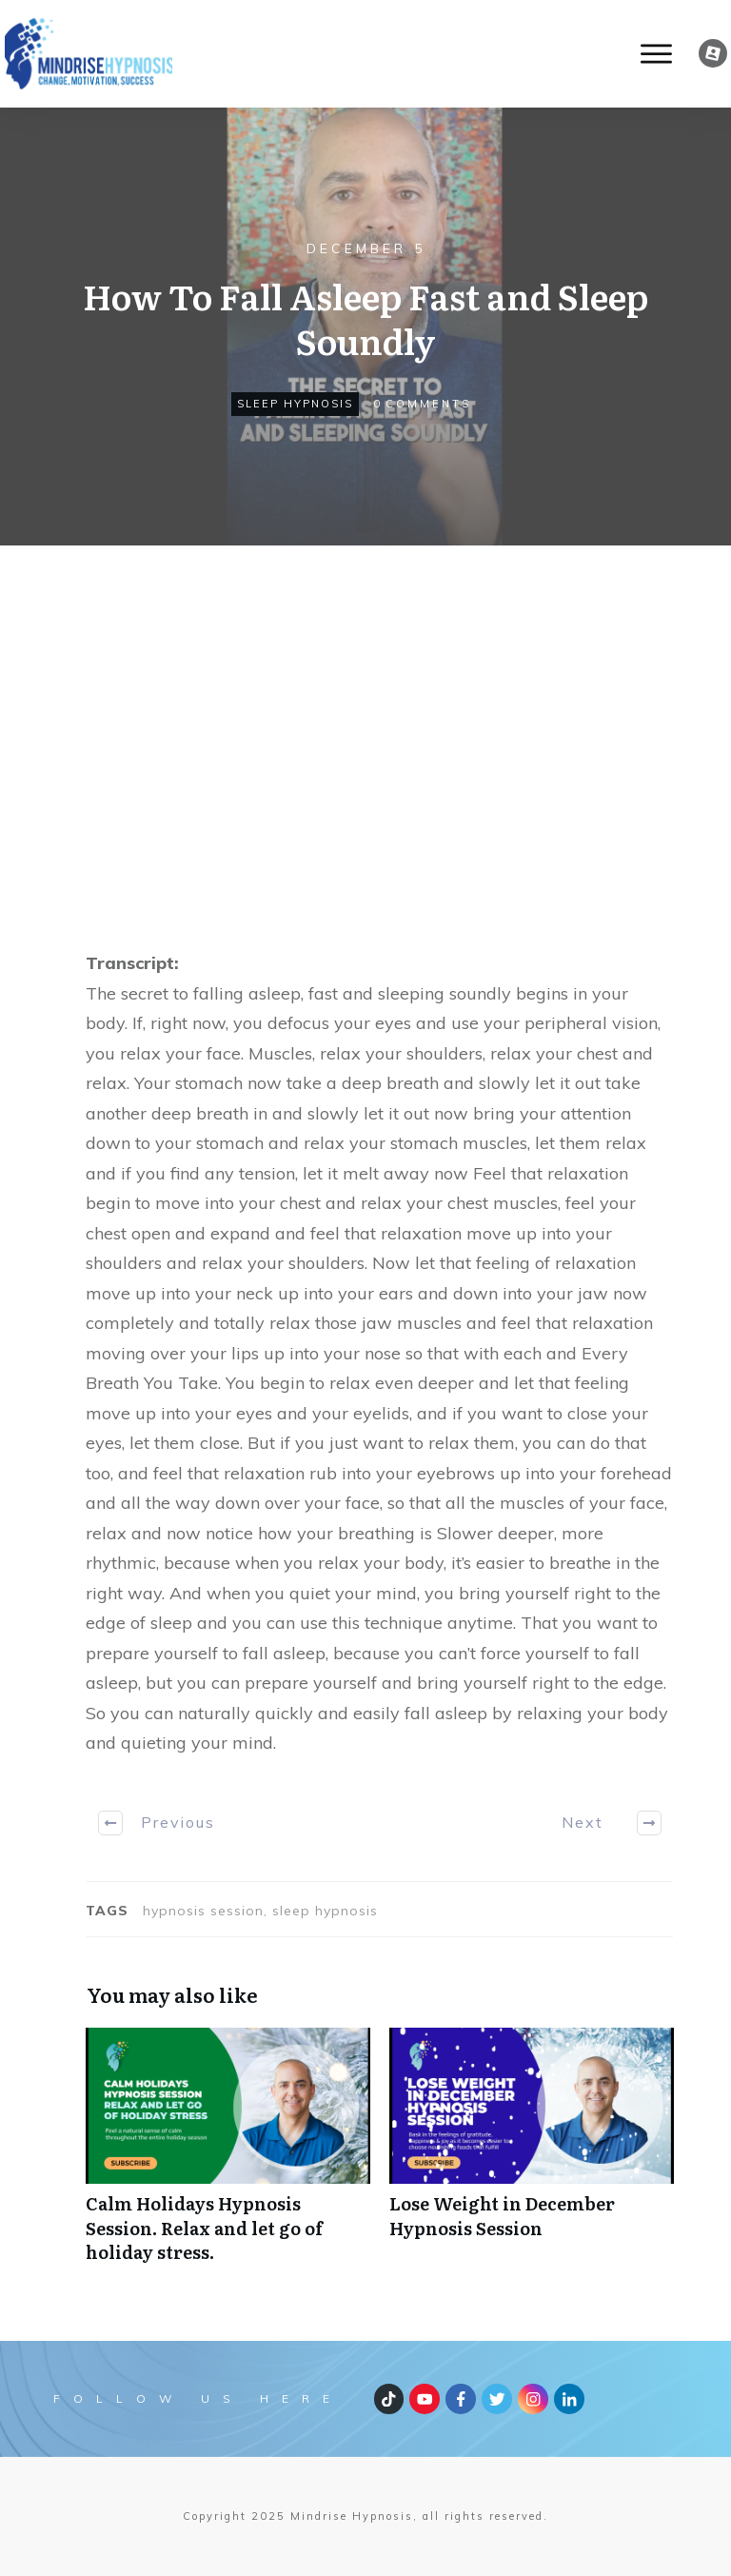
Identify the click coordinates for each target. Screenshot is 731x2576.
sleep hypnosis (295, 403)
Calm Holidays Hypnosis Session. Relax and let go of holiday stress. (228, 2155)
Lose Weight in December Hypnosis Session (531, 2155)
